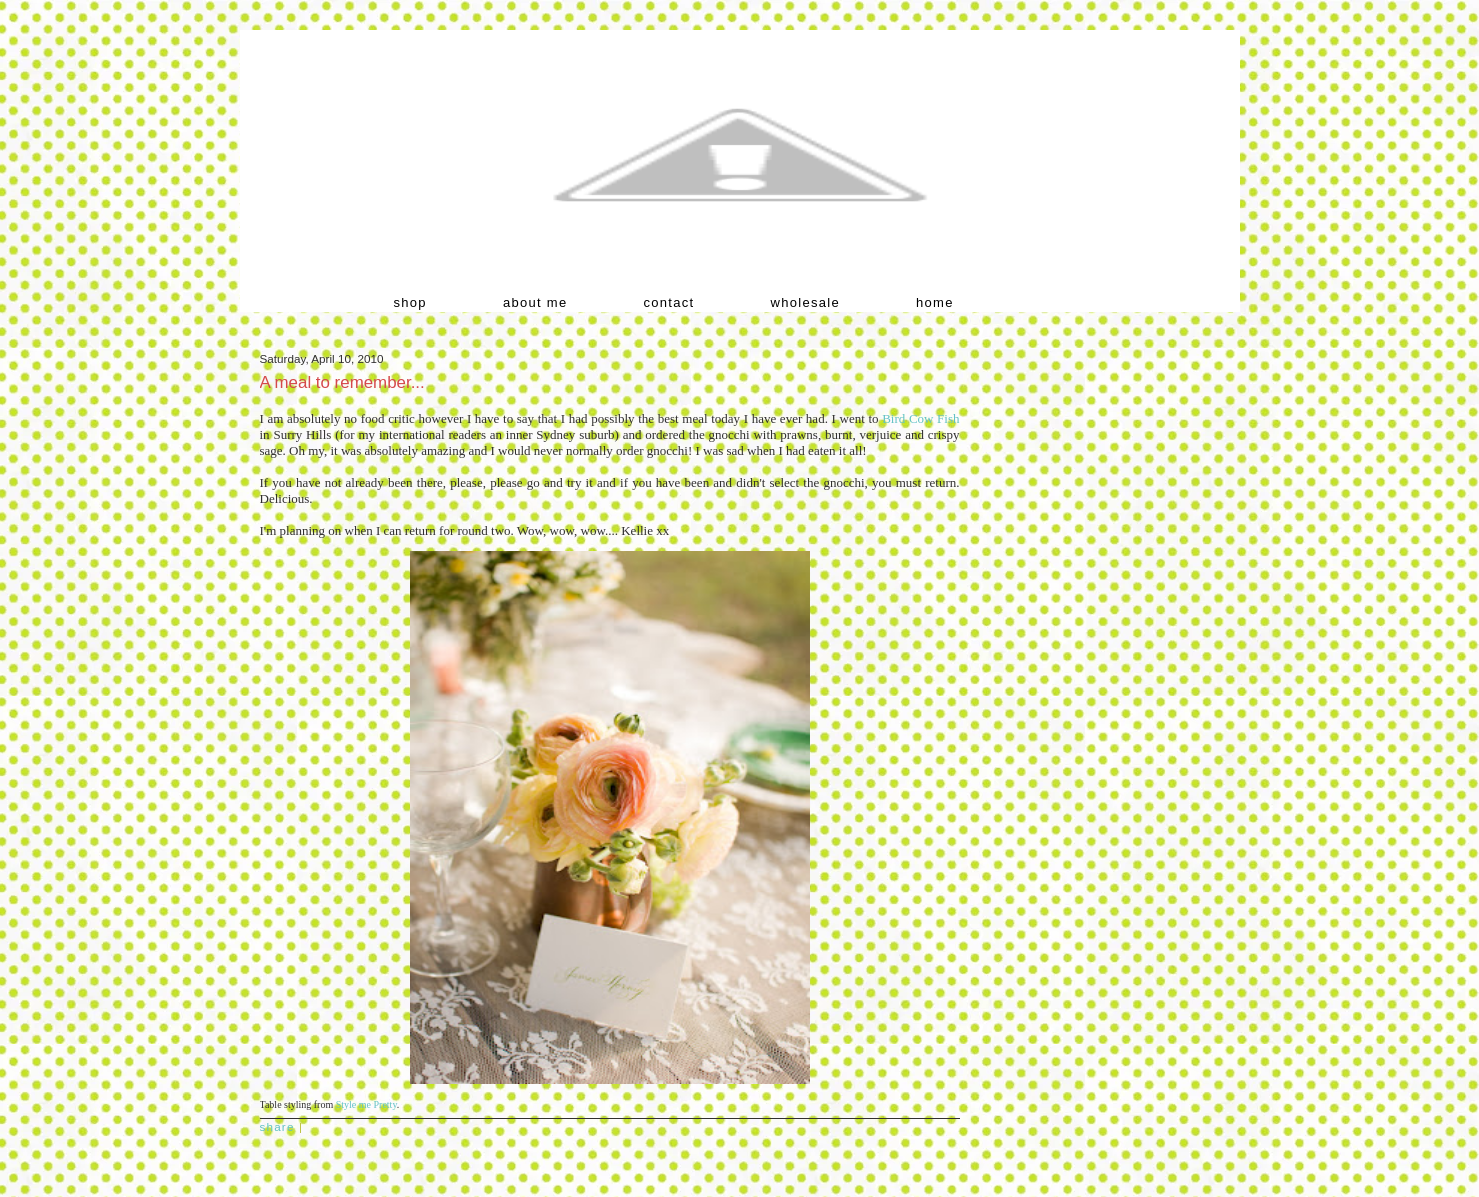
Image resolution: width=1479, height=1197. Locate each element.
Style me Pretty (366, 1104)
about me (535, 302)
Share (277, 1126)
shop (410, 302)
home (935, 302)
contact (669, 302)
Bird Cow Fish (920, 418)
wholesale (806, 302)
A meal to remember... (342, 382)
